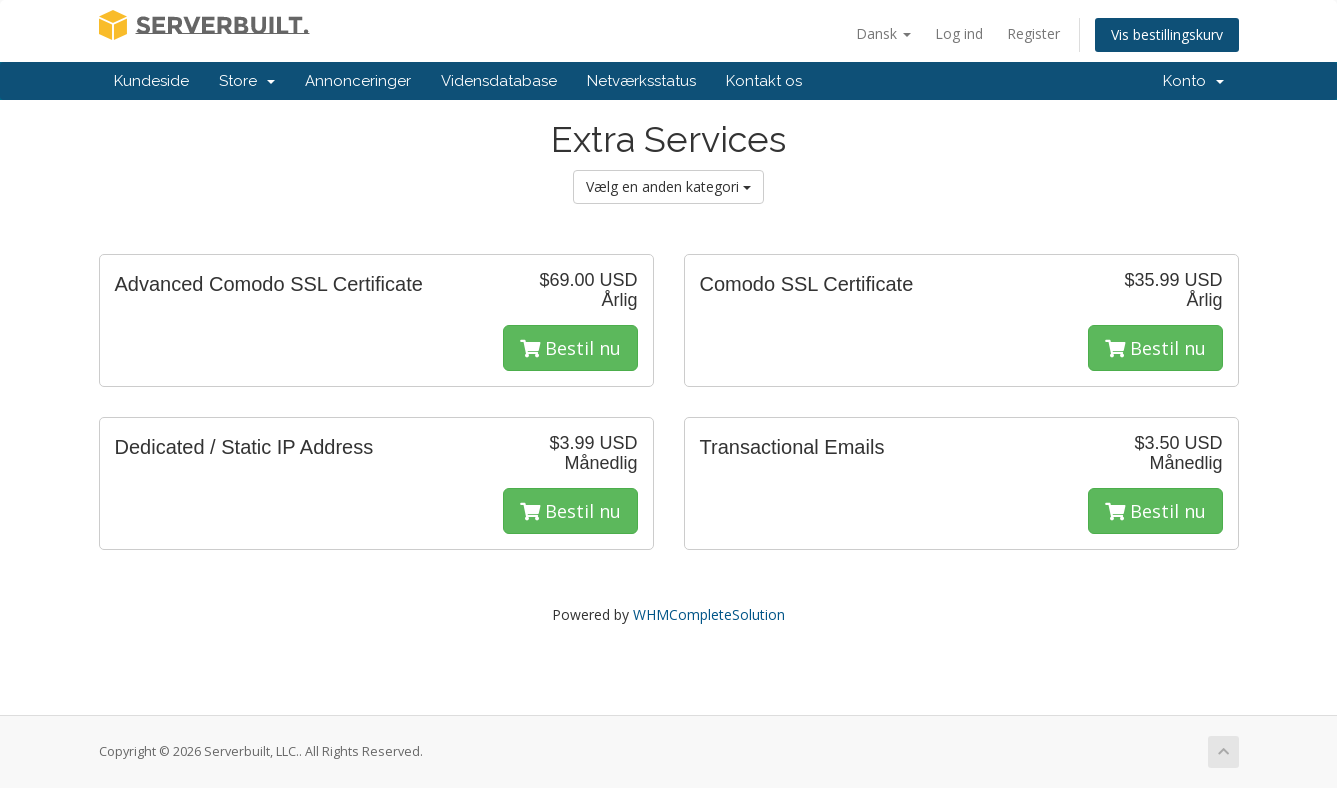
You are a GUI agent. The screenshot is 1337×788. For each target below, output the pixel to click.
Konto (1193, 81)
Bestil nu (570, 348)
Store (247, 81)
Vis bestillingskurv (1167, 34)
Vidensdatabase (499, 81)
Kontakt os (764, 81)
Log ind (959, 33)
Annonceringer (358, 81)
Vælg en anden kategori (668, 186)
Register (1033, 33)
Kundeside (151, 81)
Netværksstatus (641, 81)
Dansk (883, 33)
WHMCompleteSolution (709, 614)
